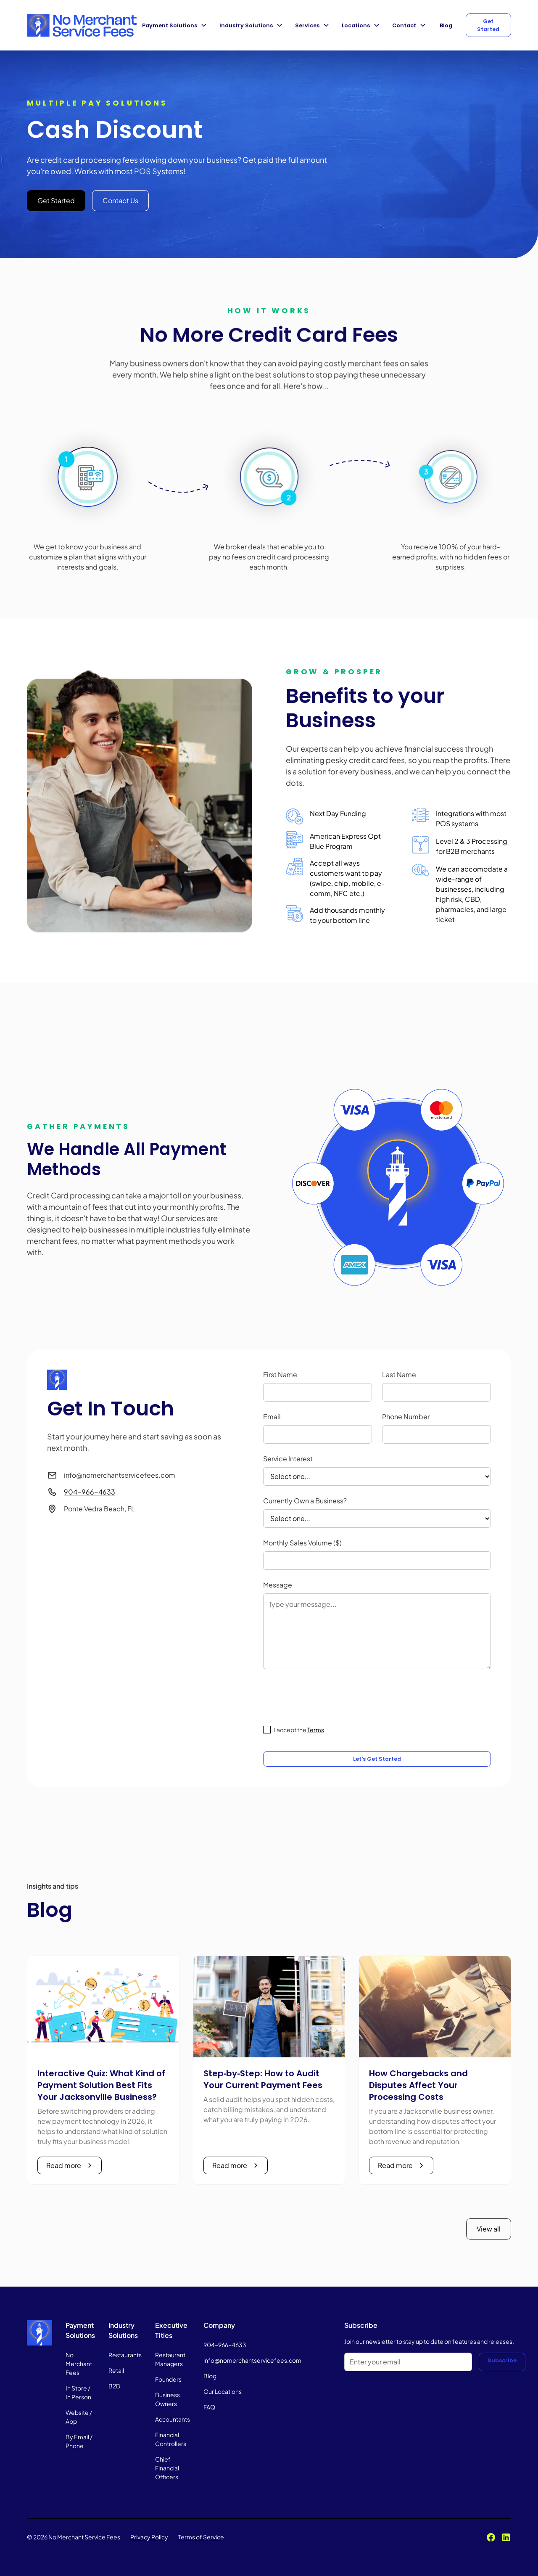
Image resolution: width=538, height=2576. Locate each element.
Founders (168, 2379)
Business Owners (167, 2399)
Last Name (399, 1374)
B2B (114, 2386)
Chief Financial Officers (167, 2468)
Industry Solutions (246, 25)
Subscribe (502, 2360)
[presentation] (327, 1695)
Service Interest (288, 1458)
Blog (446, 25)
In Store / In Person (78, 2392)
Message (277, 1584)
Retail (116, 2370)
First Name (280, 1374)
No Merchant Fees (79, 2363)
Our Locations (222, 2391)
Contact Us (120, 200)
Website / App (79, 2417)
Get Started (488, 25)
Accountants (172, 2419)
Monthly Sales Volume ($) (302, 1542)
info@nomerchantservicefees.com (252, 2360)
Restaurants (125, 2355)
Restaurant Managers (170, 2359)
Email (272, 1416)
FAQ (209, 2407)
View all (489, 2228)
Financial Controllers (170, 2439)
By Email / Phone (79, 2441)
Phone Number (406, 1416)
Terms (315, 1729)
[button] (175, 25)
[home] (82, 25)
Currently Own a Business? (305, 1500)
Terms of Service (201, 2537)
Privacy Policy (149, 2537)
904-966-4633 (89, 1491)
